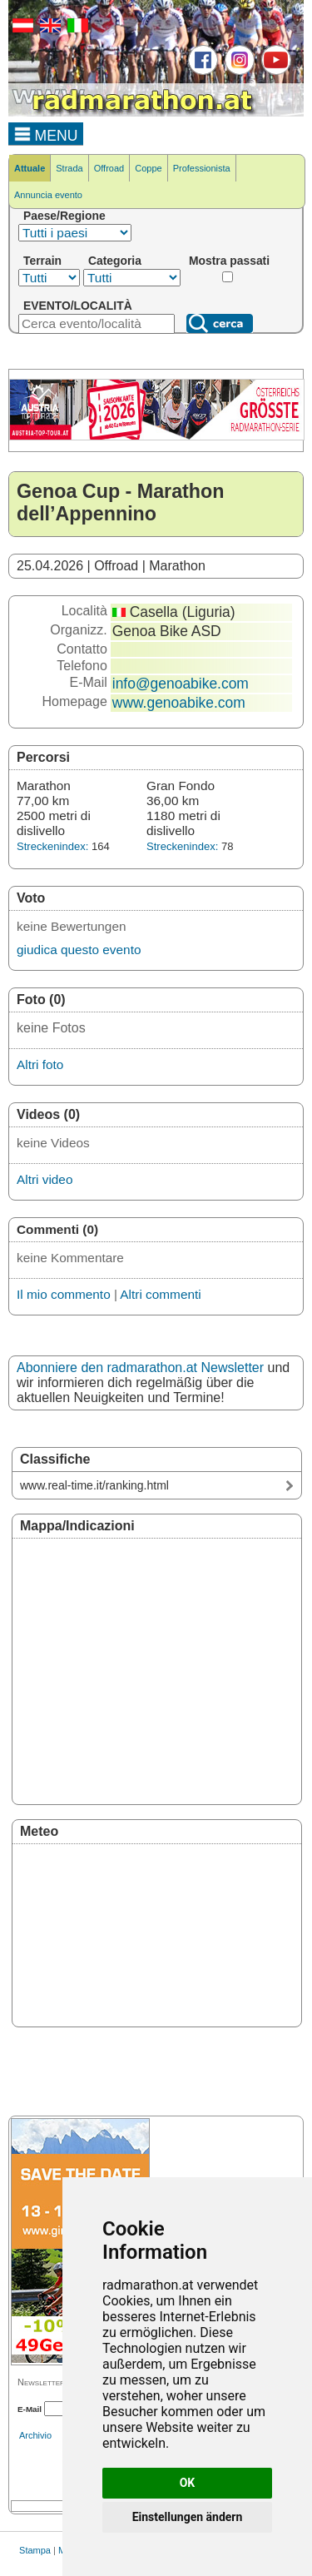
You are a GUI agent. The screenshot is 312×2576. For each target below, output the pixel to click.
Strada (69, 168)
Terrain (42, 260)
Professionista (201, 168)
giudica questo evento (79, 949)
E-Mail (29, 2409)
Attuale (29, 168)
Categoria (114, 260)
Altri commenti (160, 1294)
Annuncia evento (48, 195)
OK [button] (188, 2482)
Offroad (109, 168)
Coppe (148, 168)
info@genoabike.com (180, 683)
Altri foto (40, 1064)
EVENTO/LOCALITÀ (77, 305)
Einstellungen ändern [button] (187, 2517)
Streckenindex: (52, 846)
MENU (46, 133)
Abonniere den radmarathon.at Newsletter (140, 1367)
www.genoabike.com (178, 702)
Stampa (35, 2550)
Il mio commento (64, 1294)
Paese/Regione (64, 215)
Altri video (44, 1179)
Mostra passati (229, 260)
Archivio (35, 2435)
